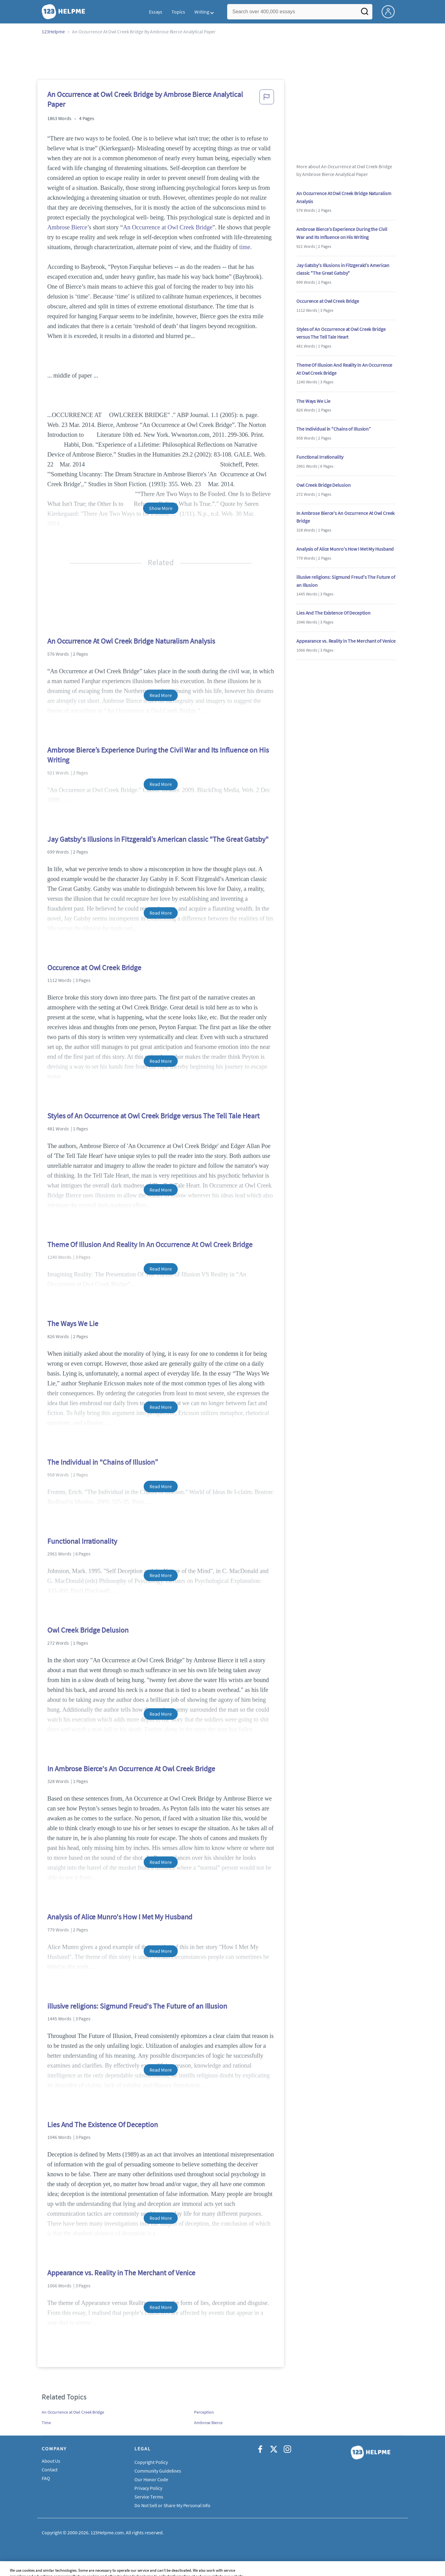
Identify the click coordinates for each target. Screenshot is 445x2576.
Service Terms (148, 2497)
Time (46, 2422)
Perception (204, 2412)
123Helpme (53, 31)
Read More (161, 695)
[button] (266, 101)
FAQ (46, 2478)
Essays (155, 12)
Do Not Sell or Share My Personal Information (180, 2505)
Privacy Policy (148, 2488)
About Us (51, 2461)
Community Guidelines (157, 2471)
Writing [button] (201, 12)
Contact (49, 2469)
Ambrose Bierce (67, 227)
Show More (160, 508)
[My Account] (391, 11)
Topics (178, 12)
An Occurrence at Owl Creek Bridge (167, 227)
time (244, 247)
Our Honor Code (151, 2479)
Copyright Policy (150, 2462)
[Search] (364, 13)
